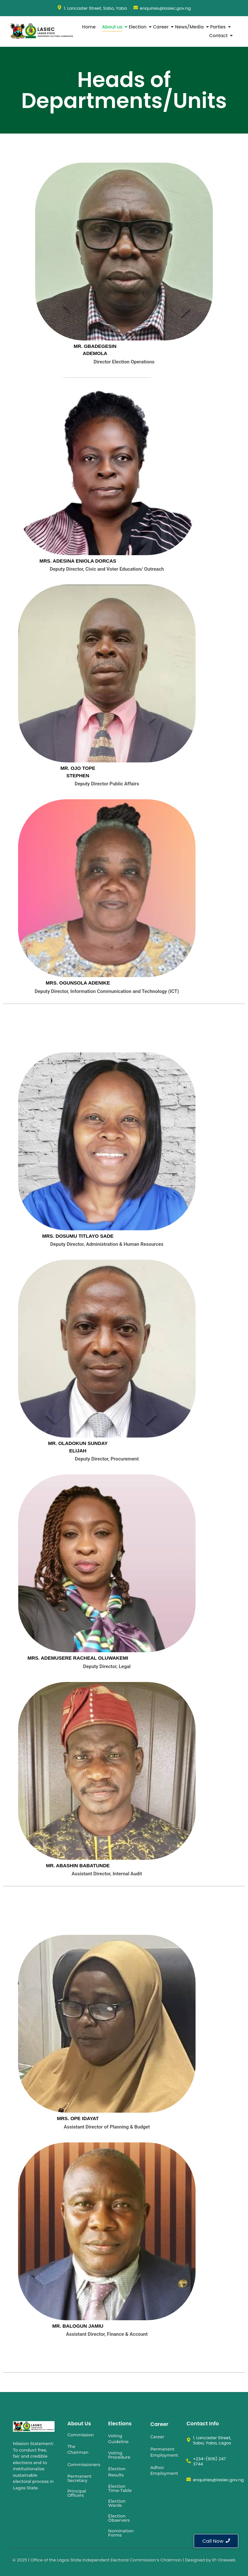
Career (161, 27)
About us (113, 27)
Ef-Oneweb (223, 2560)
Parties (218, 27)
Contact (219, 35)
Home (89, 27)
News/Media (190, 27)
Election (138, 27)
